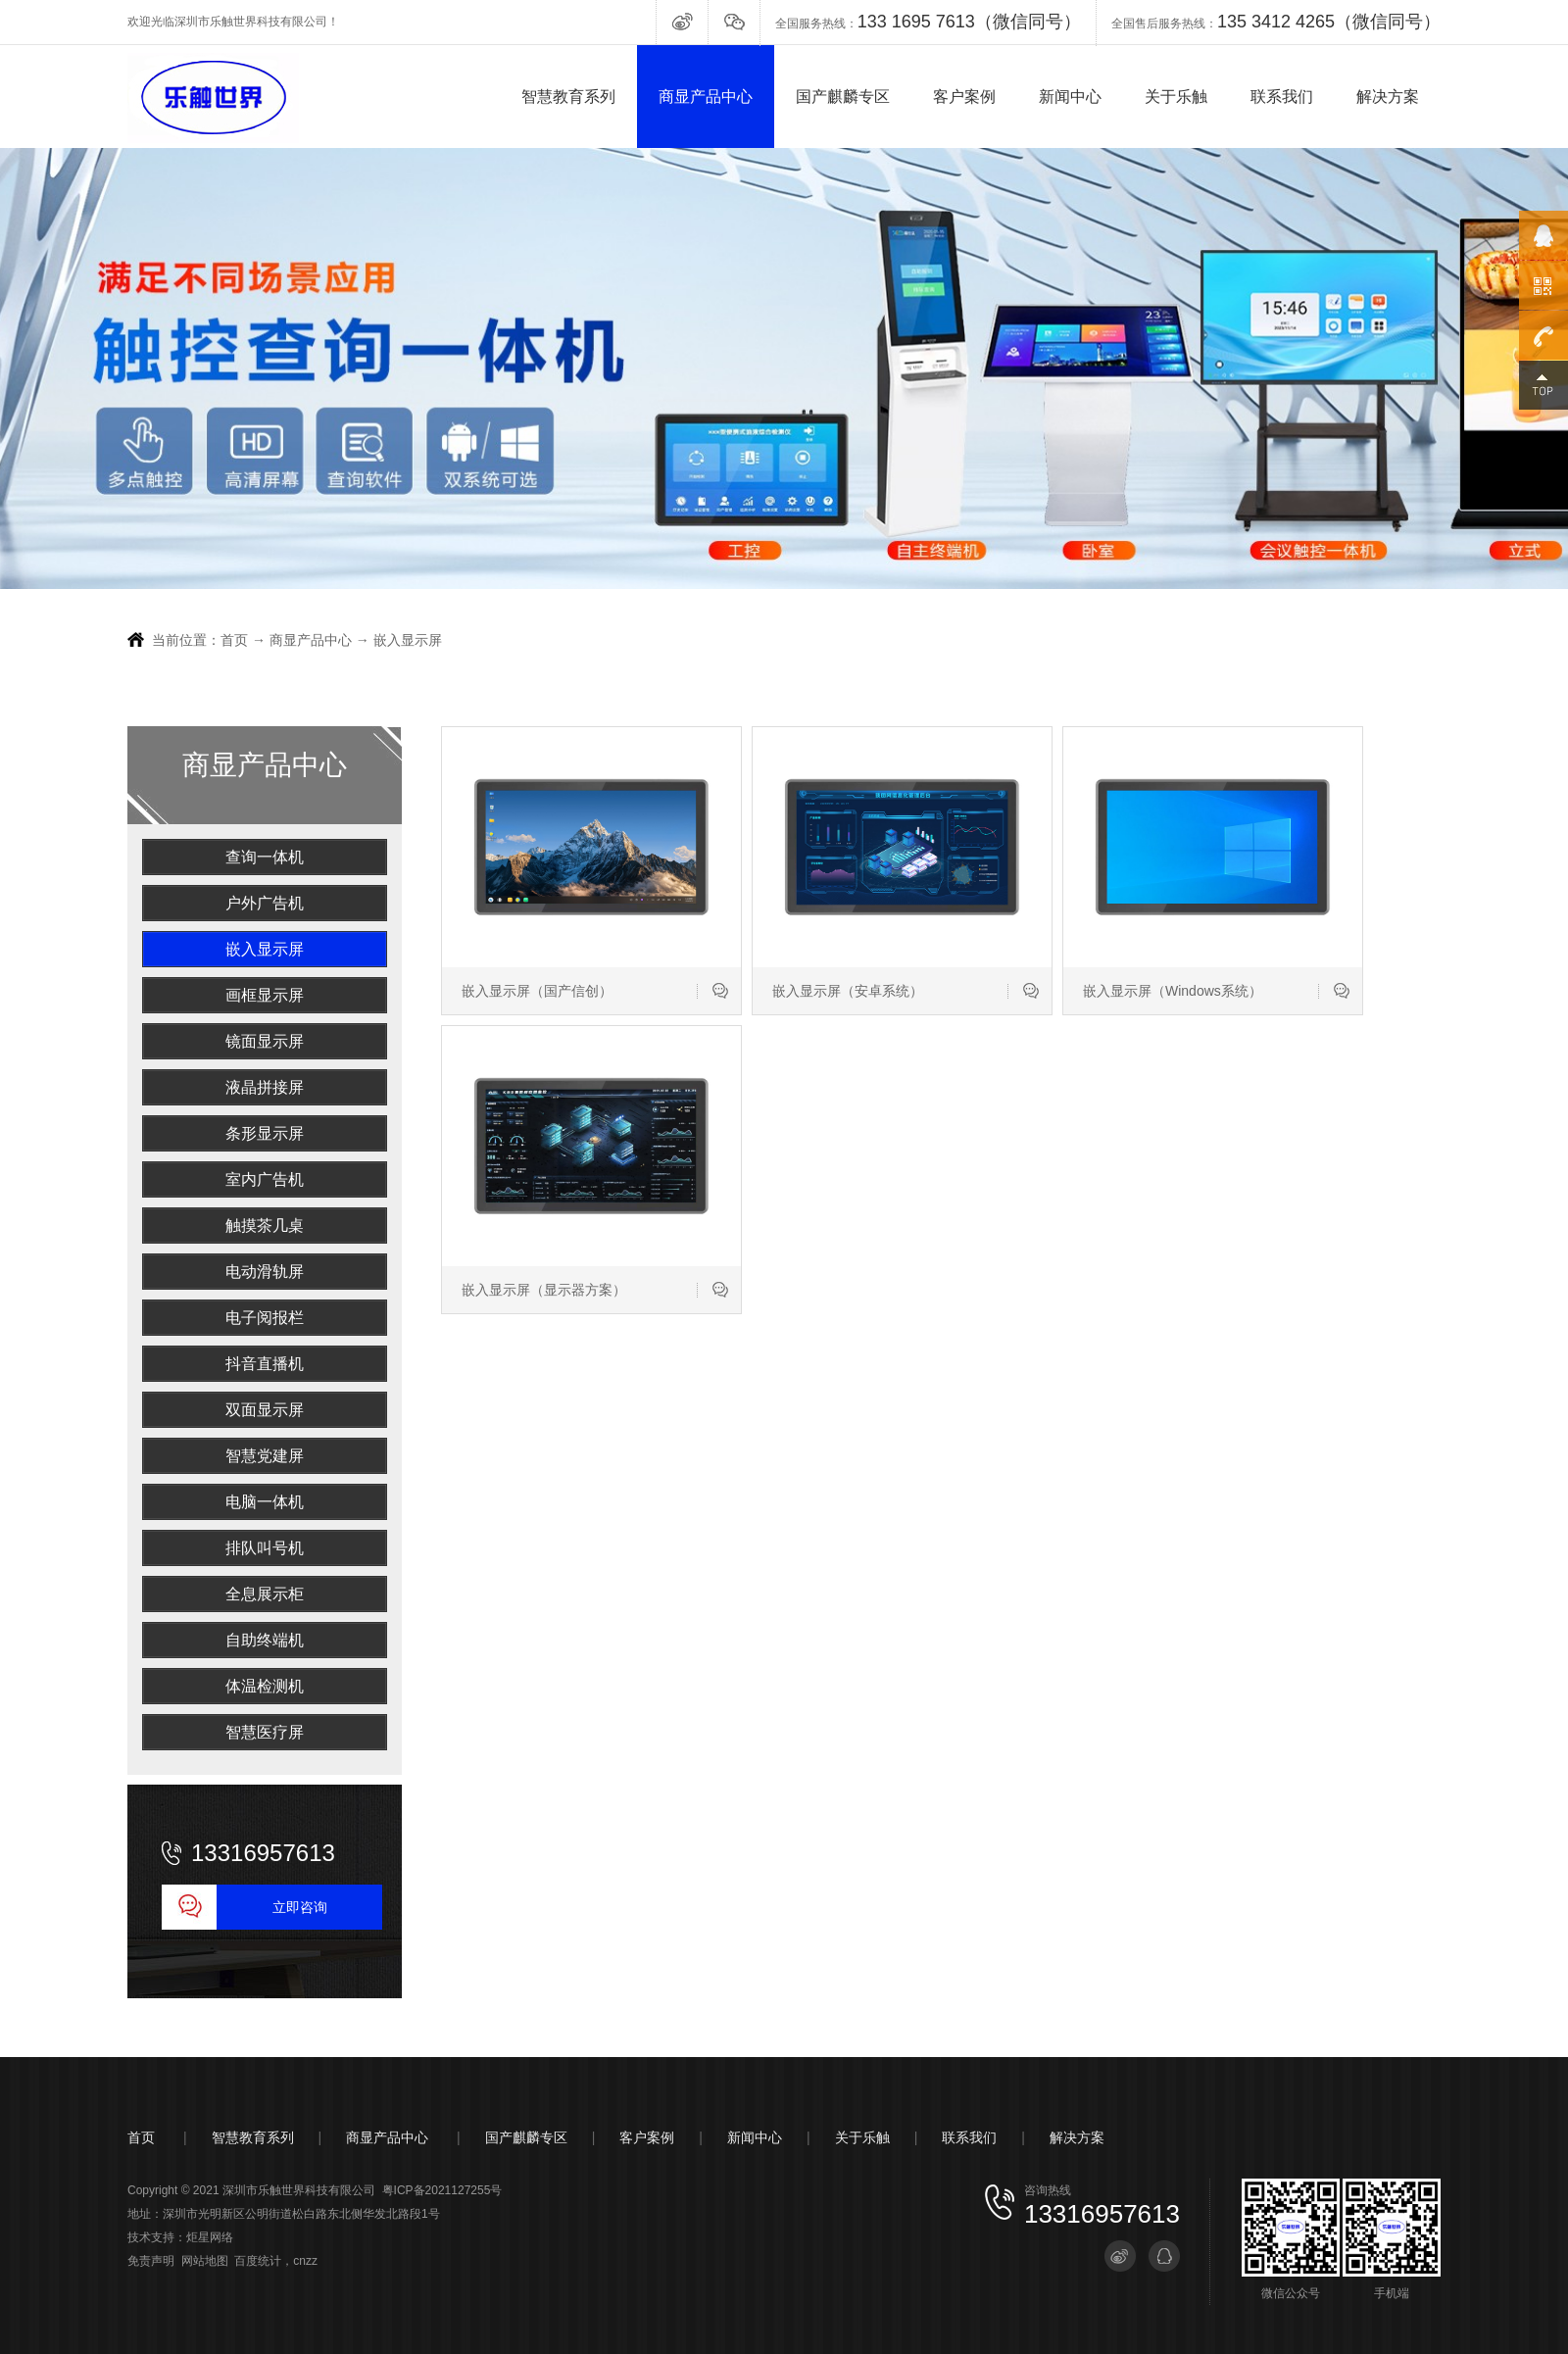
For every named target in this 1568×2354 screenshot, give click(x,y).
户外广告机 (264, 903)
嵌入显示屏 (407, 640)
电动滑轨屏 (264, 1271)
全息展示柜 (264, 1594)
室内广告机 (264, 1179)
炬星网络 (209, 2237)
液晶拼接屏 (264, 1087)
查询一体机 (264, 857)
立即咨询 (299, 1907)
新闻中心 (1070, 96)
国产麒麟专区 (843, 96)
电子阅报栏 (264, 1317)
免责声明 (150, 2261)
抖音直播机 (264, 1363)
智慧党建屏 (264, 1455)
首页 (234, 640)
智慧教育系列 (568, 96)
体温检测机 (264, 1686)
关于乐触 (1176, 96)
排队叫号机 (264, 1548)
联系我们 (1281, 96)
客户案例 (964, 96)
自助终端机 (264, 1640)
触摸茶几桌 (264, 1225)
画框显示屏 (264, 995)
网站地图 (204, 2261)
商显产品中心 (706, 96)
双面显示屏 (264, 1409)
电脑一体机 (264, 1502)
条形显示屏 (264, 1133)
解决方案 (1387, 96)
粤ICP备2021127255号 (442, 2190)
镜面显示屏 (264, 1041)
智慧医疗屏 (264, 1732)
